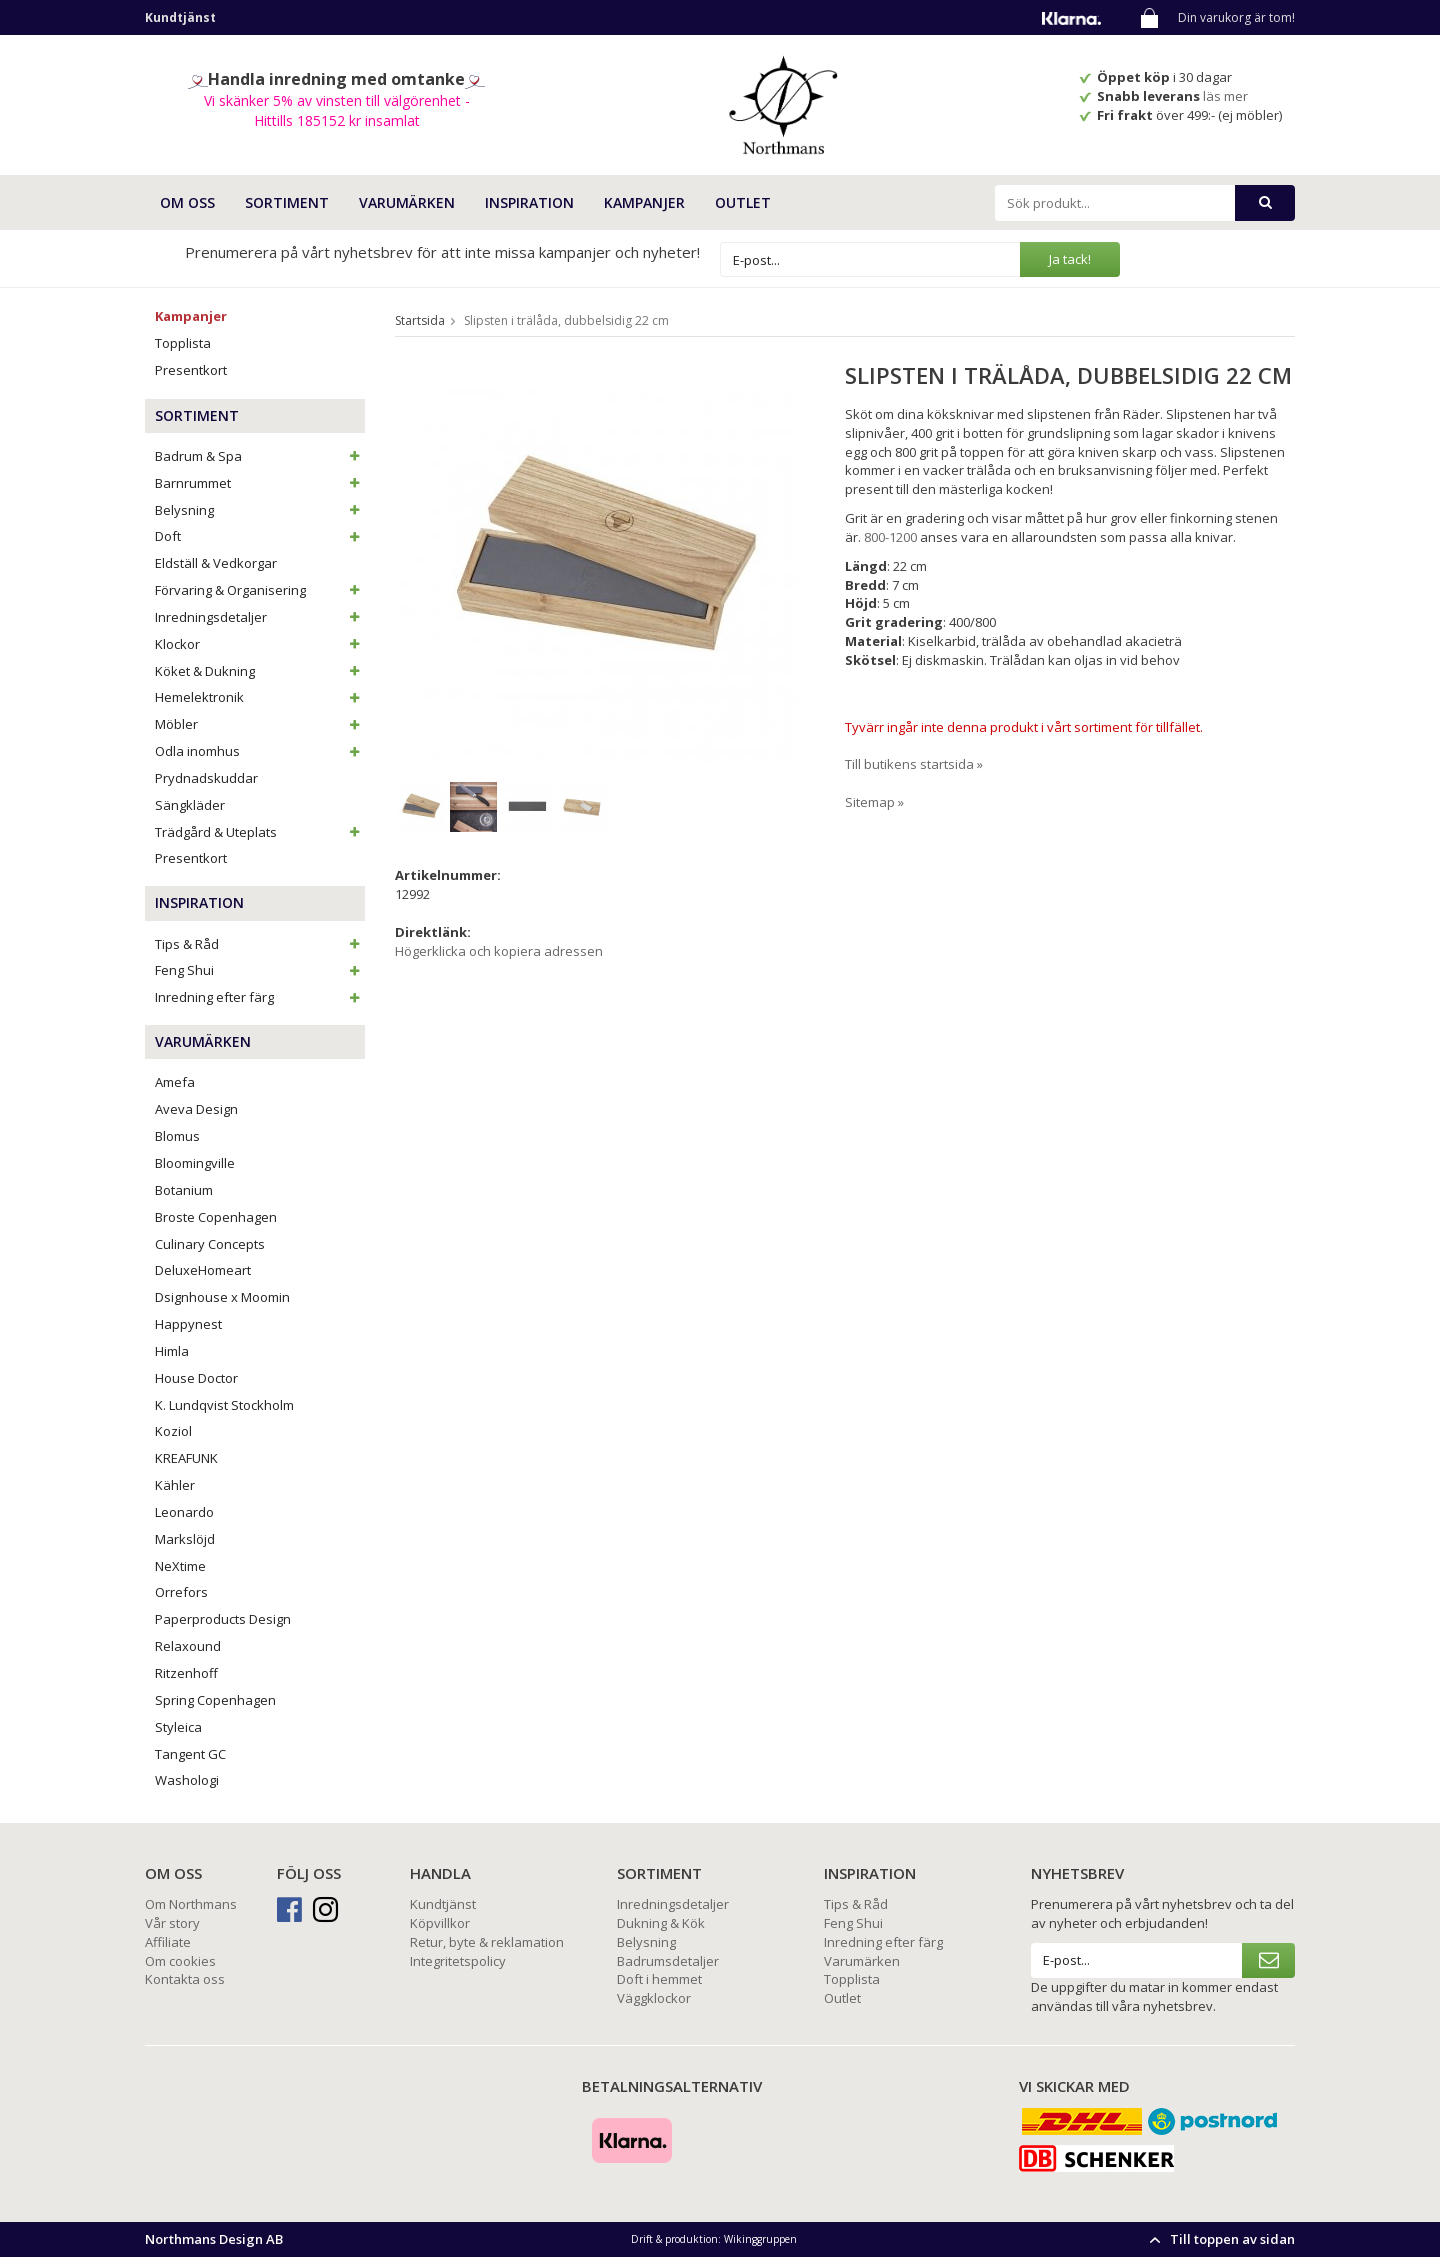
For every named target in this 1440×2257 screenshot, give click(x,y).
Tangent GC (190, 1754)
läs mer (1227, 96)
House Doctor (196, 1378)
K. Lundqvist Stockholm (224, 1405)
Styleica (178, 1727)
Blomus (177, 1136)
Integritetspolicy (458, 1961)
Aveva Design (196, 1109)
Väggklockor (654, 1998)
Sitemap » (874, 802)
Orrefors (181, 1592)
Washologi (187, 1780)
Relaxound (188, 1646)
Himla (172, 1351)
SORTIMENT (287, 202)
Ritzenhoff (186, 1673)
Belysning (260, 510)
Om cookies (180, 1961)
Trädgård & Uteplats (260, 832)
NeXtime (180, 1566)
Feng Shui (260, 970)
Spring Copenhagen (215, 1700)
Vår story (172, 1923)
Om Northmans (191, 1904)
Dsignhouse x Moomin (222, 1297)
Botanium (184, 1190)
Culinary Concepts (210, 1244)
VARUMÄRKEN (407, 202)
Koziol (173, 1431)
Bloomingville (195, 1163)
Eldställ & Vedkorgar (216, 563)
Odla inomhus (260, 751)
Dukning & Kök (661, 1923)
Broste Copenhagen (216, 1217)
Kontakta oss (185, 1979)
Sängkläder (190, 805)
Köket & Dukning (260, 671)
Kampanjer (644, 202)
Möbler (260, 724)
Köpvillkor (440, 1923)
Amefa (175, 1082)
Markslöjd (185, 1539)
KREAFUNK (186, 1458)
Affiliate (168, 1942)
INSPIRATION (529, 202)
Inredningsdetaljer (260, 617)
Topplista (183, 343)
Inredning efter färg (260, 997)
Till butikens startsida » (914, 764)
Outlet (743, 202)
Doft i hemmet (659, 1979)
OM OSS (187, 202)
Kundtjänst (443, 1904)
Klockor (260, 644)
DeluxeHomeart (203, 1270)
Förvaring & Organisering (260, 590)
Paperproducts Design (223, 1619)
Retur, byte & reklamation (487, 1942)
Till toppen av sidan (1219, 2239)
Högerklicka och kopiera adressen (499, 951)
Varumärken (862, 1961)
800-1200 (890, 537)
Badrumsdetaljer (668, 1961)
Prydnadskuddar (206, 778)
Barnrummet (260, 483)
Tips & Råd (260, 944)
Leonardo (184, 1512)
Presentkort (191, 370)
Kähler (175, 1485)
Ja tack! (1070, 259)
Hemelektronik (260, 697)
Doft (260, 536)
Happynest (188, 1324)
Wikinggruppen (760, 2239)
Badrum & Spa (260, 456)
